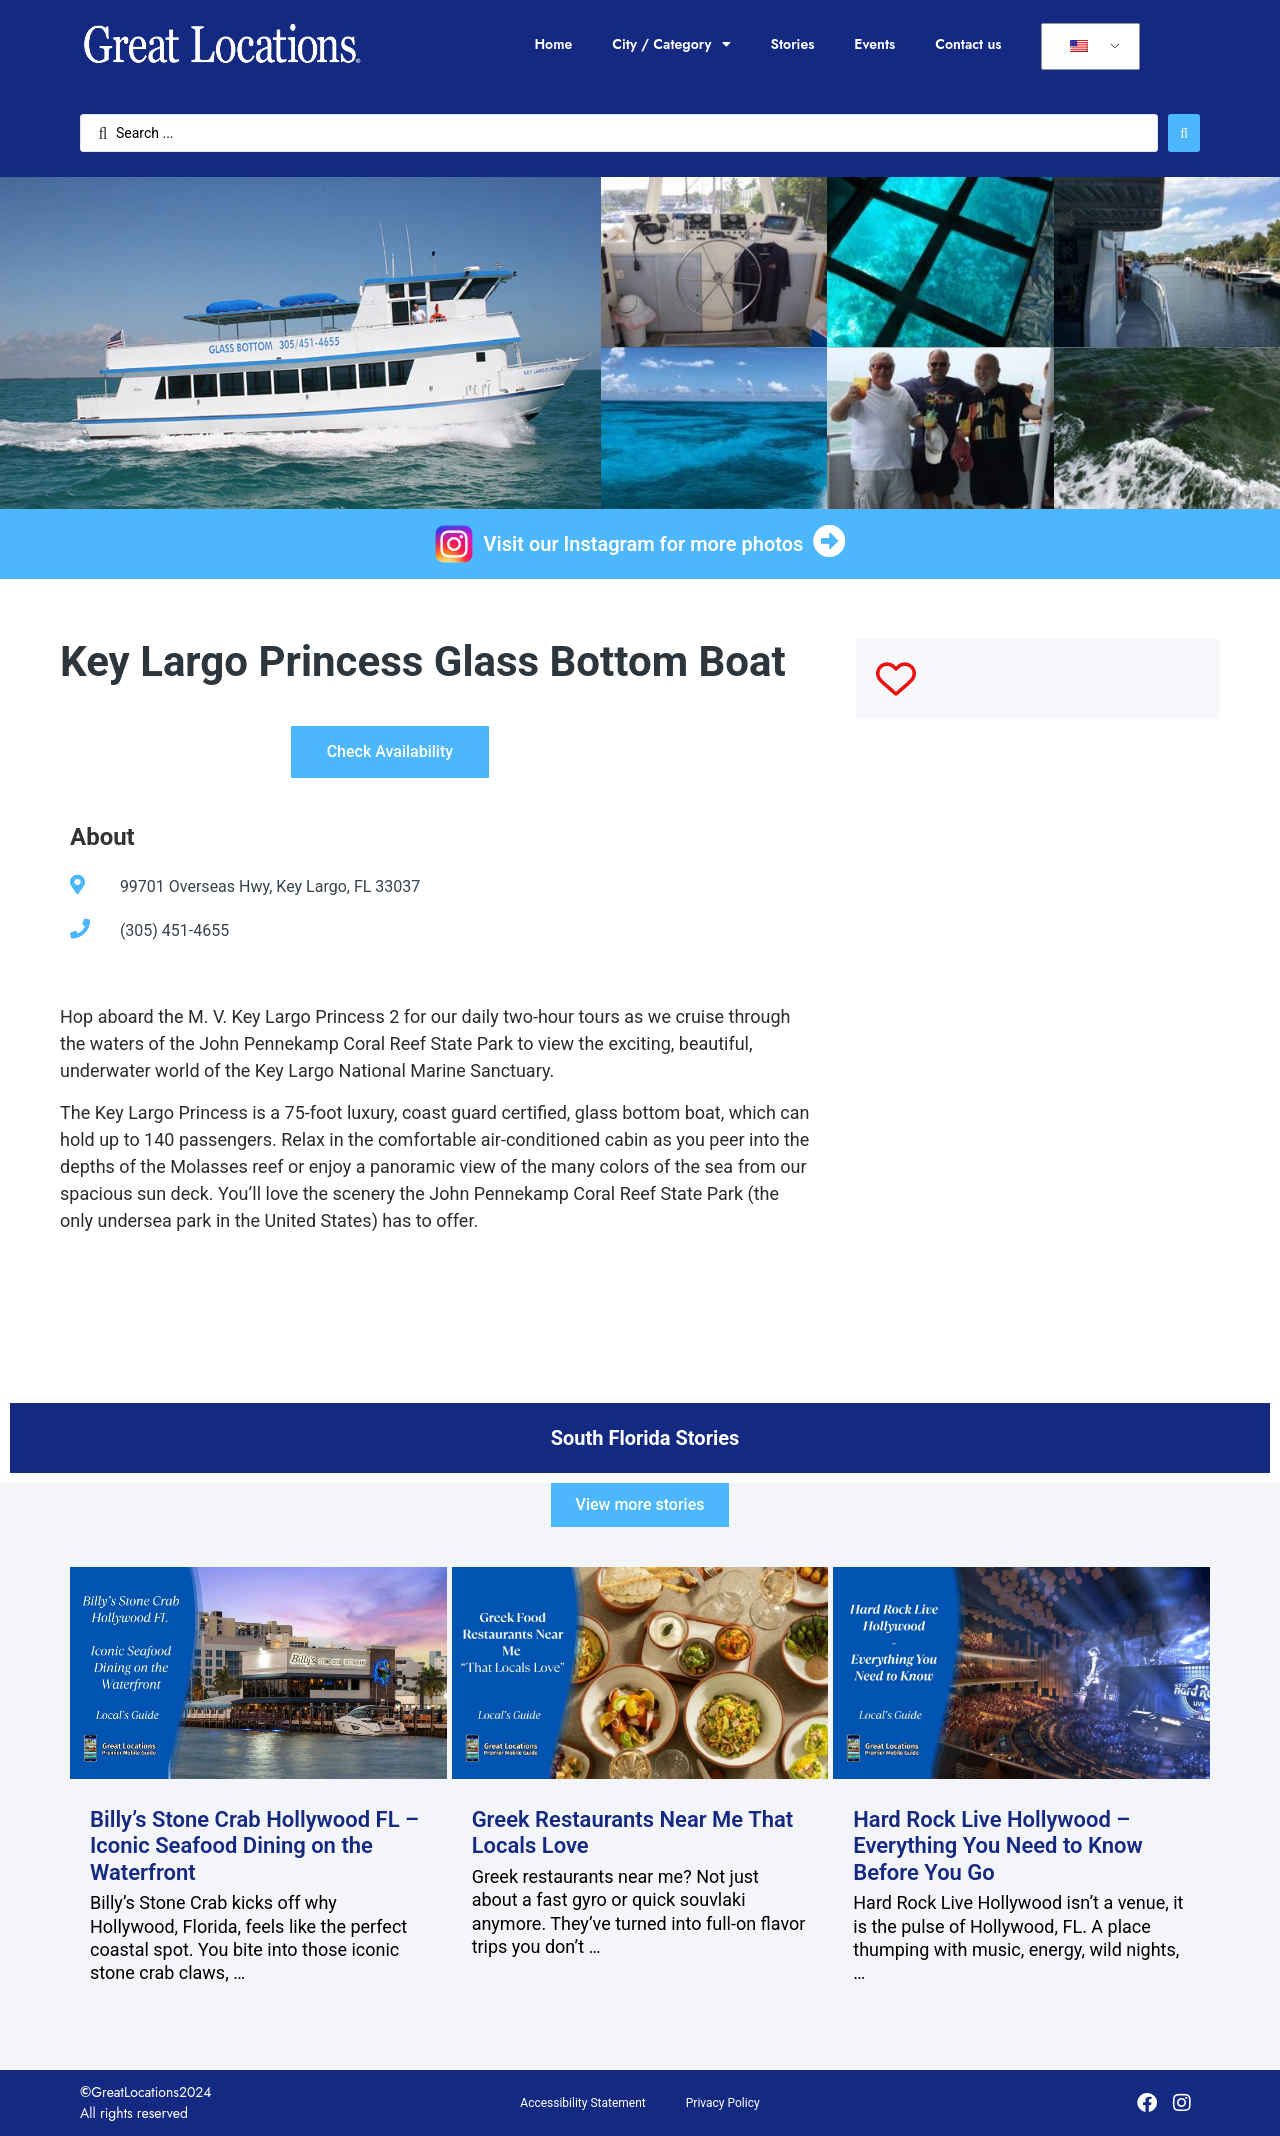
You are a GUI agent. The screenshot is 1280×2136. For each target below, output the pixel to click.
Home (553, 44)
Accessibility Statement (582, 2103)
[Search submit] (1184, 133)
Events (874, 44)
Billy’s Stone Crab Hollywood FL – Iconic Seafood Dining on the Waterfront (254, 1846)
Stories (793, 44)
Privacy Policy (723, 2103)
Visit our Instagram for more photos (644, 544)
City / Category (671, 44)
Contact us (968, 44)
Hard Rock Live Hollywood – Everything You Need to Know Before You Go (998, 1846)
